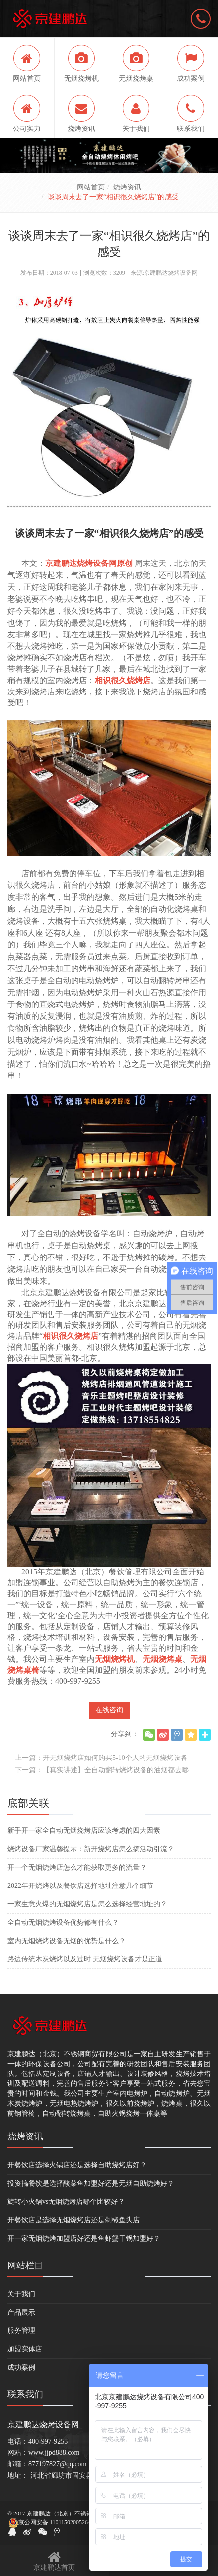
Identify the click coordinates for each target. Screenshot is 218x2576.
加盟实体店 (24, 2349)
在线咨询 (109, 1710)
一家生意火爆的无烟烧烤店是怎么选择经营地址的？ (87, 1904)
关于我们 (21, 2294)
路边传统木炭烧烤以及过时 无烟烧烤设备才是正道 (84, 1959)
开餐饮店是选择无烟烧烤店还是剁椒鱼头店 (73, 2220)
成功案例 (21, 2367)
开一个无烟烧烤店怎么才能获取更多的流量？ (76, 1867)
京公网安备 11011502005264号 (52, 2523)
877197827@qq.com (57, 2464)
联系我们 (25, 2394)
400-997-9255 (48, 2441)
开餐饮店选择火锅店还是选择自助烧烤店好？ (76, 2165)
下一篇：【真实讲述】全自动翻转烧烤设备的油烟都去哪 (102, 1770)
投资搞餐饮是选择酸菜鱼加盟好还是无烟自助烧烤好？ (90, 2183)
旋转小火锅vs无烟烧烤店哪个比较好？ (66, 2201)
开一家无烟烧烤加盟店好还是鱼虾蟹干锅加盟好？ (83, 2238)
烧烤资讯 (127, 187)
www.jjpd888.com (53, 2452)
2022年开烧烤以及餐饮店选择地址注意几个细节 (80, 1885)
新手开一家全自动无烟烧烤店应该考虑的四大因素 (83, 1830)
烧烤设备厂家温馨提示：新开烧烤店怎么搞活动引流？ (90, 1849)
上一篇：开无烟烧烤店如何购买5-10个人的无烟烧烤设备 (101, 1757)
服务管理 (21, 2330)
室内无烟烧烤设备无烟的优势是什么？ (66, 1941)
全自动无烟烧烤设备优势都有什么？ (63, 1922)
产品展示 (21, 2312)
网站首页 (91, 187)
